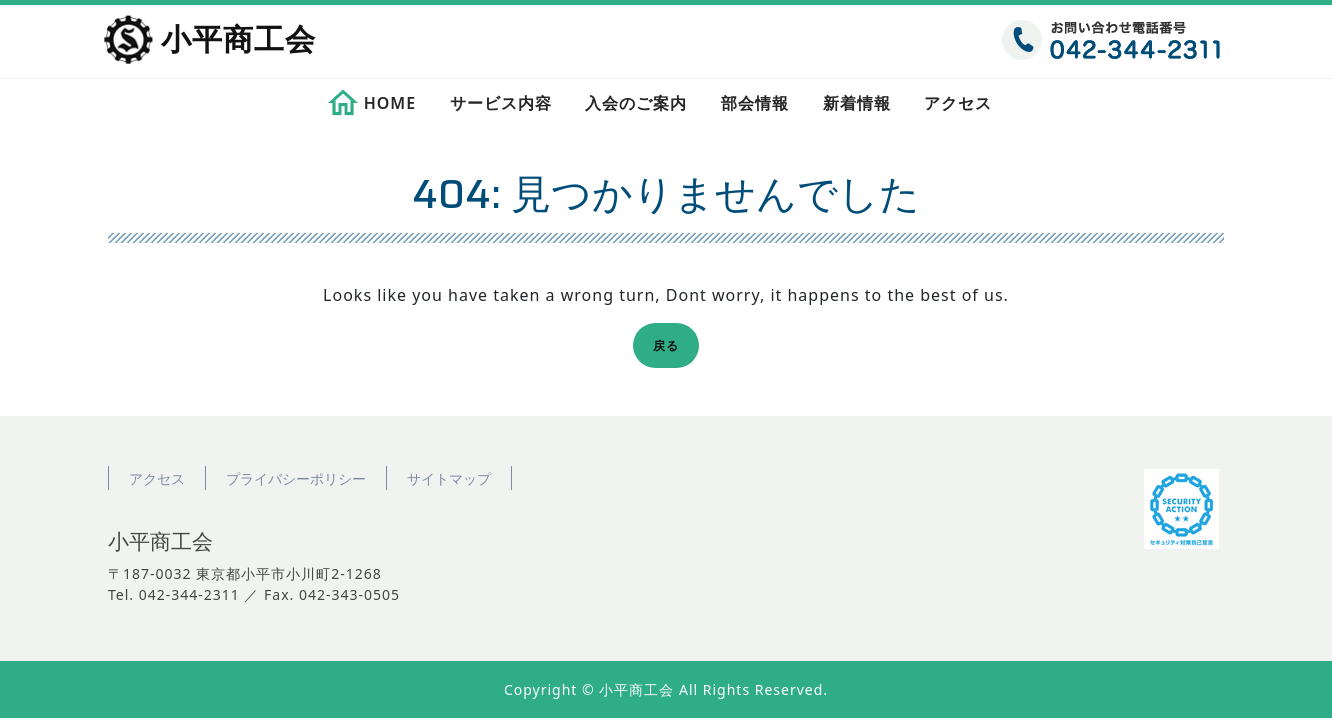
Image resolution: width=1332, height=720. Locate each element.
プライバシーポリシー (296, 478)
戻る (672, 348)
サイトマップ (449, 478)
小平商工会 (238, 41)
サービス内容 (501, 103)
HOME (390, 103)
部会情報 (755, 103)
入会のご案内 (636, 103)
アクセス (958, 103)
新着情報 (857, 103)
